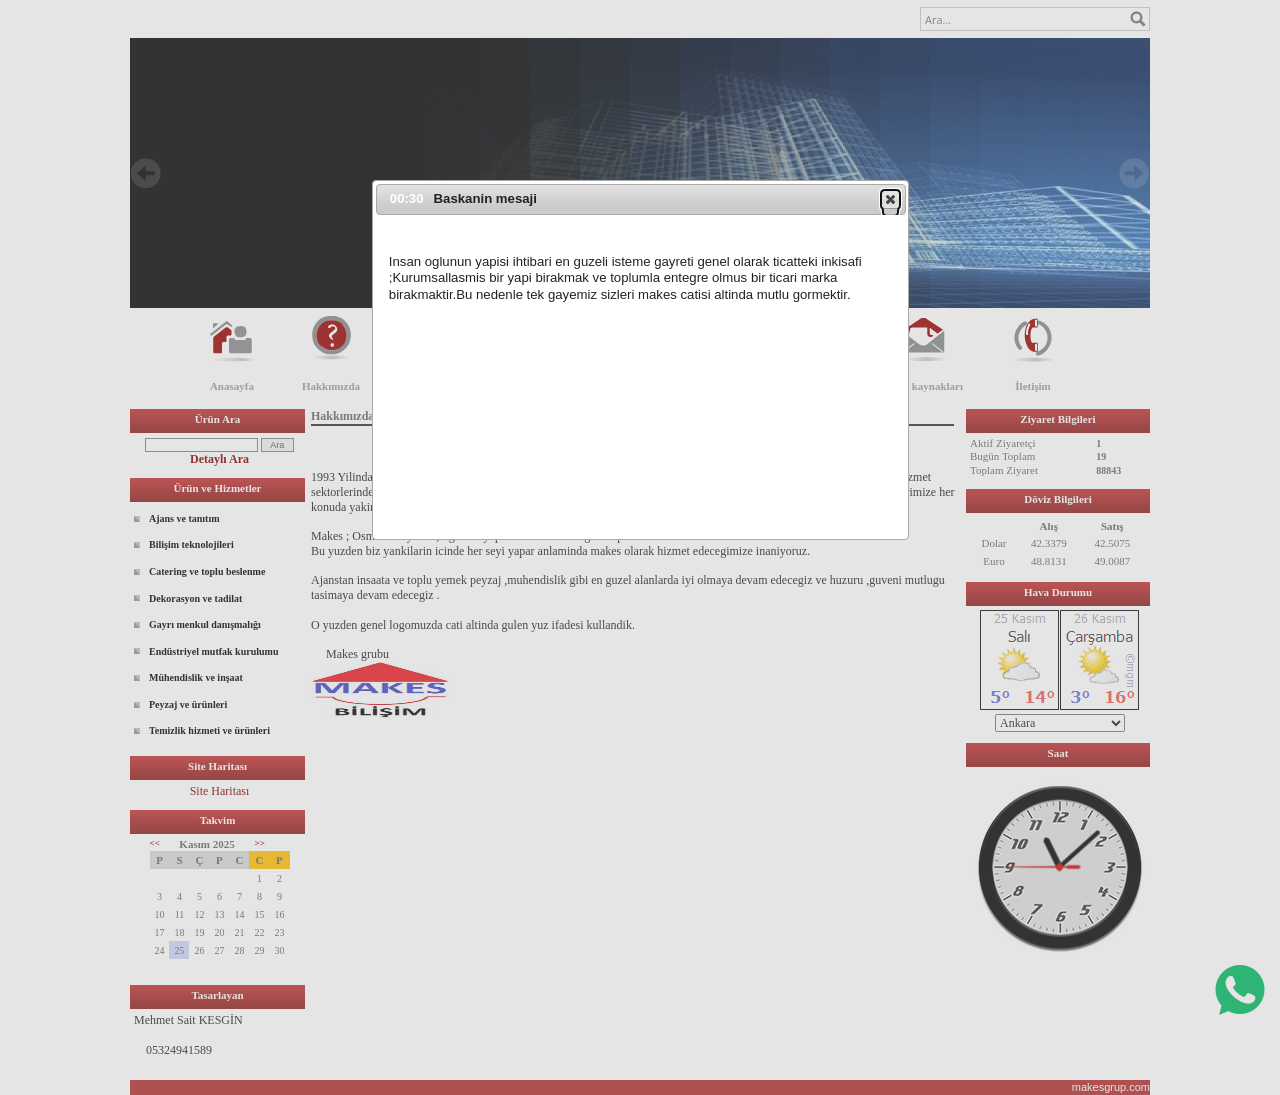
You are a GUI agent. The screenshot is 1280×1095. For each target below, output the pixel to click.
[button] (890, 199)
